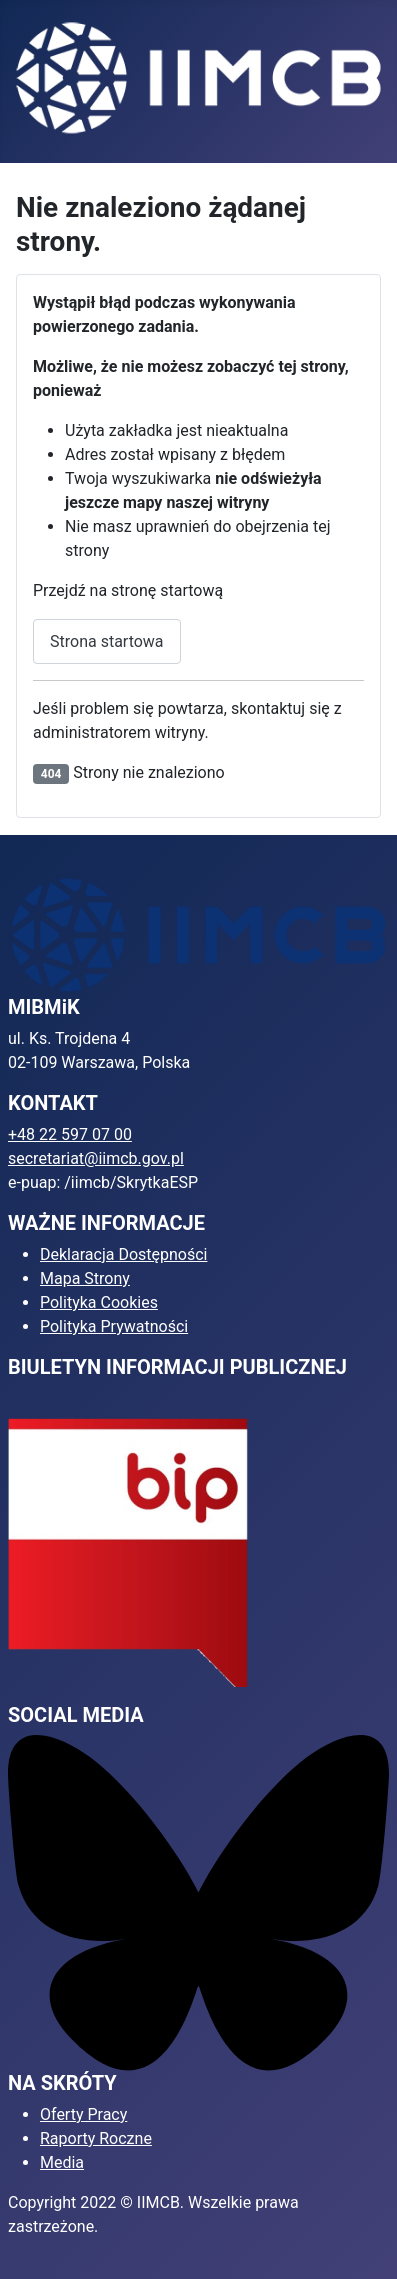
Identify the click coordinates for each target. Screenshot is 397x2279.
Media (62, 2162)
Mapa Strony (85, 1278)
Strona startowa (107, 641)
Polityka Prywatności (114, 1326)
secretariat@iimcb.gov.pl (96, 1158)
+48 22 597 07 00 (70, 1134)
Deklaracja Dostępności (123, 1254)
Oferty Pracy (83, 2114)
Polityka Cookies (99, 1302)
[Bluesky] (198, 1901)
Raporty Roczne (96, 2138)
